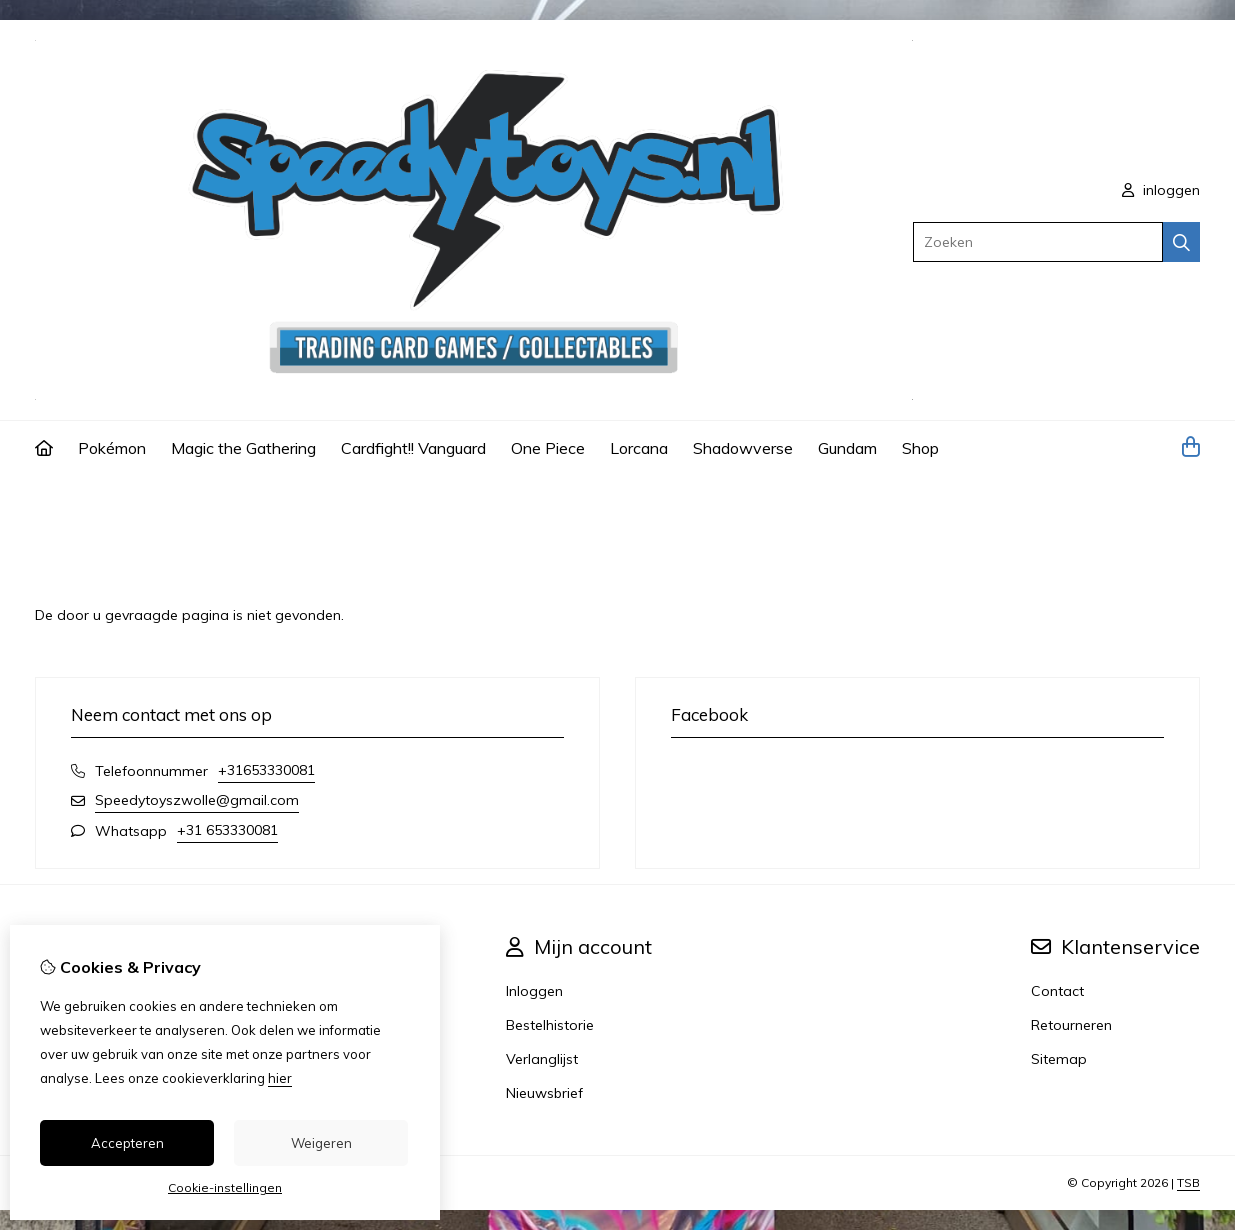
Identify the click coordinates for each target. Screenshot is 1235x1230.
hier (280, 1078)
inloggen (1161, 190)
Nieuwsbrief (544, 1093)
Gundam (847, 448)
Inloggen (534, 991)
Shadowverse (743, 448)
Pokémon (112, 448)
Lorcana (639, 448)
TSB (1188, 1182)
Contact (1057, 991)
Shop (920, 448)
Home (55, 503)
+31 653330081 (227, 830)
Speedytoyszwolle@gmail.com (197, 800)
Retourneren (1071, 1025)
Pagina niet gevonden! (166, 503)
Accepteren (127, 1143)
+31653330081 (266, 770)
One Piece (548, 448)
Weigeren (321, 1143)
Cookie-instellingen (225, 1187)
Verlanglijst (542, 1059)
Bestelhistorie (550, 1025)
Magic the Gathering (243, 448)
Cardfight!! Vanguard (413, 448)
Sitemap (1059, 1059)
